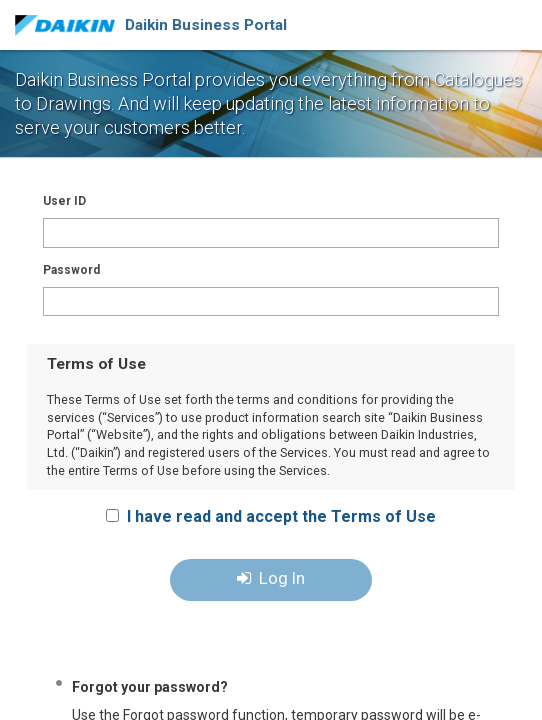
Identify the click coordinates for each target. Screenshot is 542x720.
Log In (271, 578)
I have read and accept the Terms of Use (281, 516)
